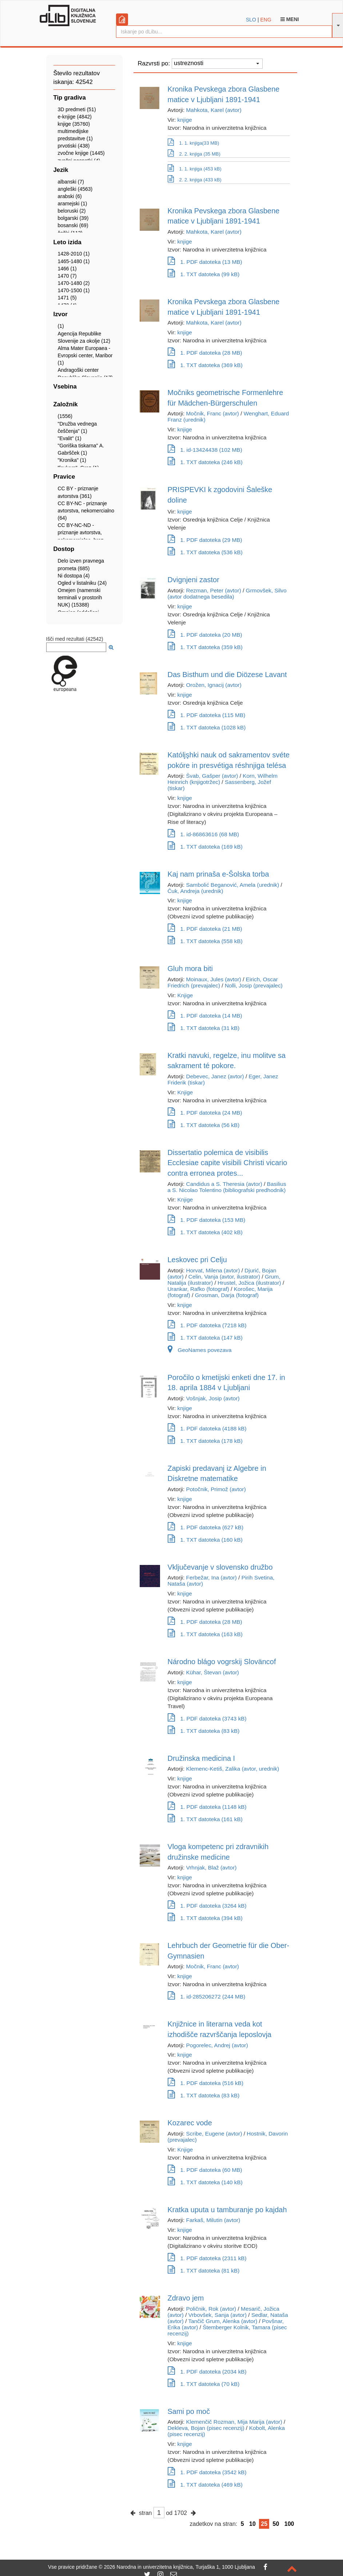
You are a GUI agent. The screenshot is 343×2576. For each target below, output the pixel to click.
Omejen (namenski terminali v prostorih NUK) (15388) (80, 597)
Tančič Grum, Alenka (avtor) (223, 2321)
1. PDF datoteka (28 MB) (205, 353)
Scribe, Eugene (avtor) (214, 2133)
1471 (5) (67, 298)
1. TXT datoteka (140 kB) (205, 2182)
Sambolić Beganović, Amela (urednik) (232, 885)
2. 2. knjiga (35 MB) (194, 153)
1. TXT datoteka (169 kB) (205, 847)
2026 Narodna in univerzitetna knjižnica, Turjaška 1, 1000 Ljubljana (179, 2567)
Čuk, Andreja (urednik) (195, 891)
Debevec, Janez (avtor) (215, 1076)
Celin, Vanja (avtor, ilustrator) (224, 1276)
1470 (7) (67, 276)
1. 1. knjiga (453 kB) (195, 169)
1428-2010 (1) (74, 254)
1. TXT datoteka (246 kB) (205, 462)
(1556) (65, 416)
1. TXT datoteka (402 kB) (205, 1232)
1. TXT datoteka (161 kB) (205, 1819)
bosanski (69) (73, 225)
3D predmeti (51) (77, 109)
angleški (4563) (75, 189)
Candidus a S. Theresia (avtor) (224, 1184)
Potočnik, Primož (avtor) (216, 1489)
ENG (265, 20)
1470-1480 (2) (74, 283)
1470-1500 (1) (74, 290)
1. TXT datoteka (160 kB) (205, 1540)
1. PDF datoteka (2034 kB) (207, 2371)
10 (252, 2524)
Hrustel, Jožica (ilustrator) (249, 1283)
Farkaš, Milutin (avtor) (213, 2220)
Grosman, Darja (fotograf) (227, 1295)
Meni (289, 19)
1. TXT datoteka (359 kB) (205, 647)
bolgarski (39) (73, 218)
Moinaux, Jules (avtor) (213, 979)
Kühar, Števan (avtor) (212, 1672)
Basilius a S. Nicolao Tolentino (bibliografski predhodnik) (227, 1187)
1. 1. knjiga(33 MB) (193, 142)
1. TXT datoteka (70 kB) (204, 2384)
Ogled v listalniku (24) (82, 583)
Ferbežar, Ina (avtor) (211, 1577)
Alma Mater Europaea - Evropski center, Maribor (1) (85, 355)
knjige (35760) (74, 124)
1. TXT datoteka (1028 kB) (207, 727)
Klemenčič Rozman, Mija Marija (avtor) (234, 2422)
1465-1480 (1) (74, 261)
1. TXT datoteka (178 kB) (205, 1441)
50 (276, 2524)
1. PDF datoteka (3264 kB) (207, 1906)
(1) (61, 326)
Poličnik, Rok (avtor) (211, 2309)
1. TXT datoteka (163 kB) (205, 1634)
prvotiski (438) (74, 146)
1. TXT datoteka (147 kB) (205, 1338)
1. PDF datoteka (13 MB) (205, 262)
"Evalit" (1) (69, 438)
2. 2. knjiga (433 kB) (195, 179)
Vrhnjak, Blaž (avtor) (211, 1867)
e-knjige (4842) (75, 117)
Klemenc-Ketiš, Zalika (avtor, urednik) (232, 1769)
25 (264, 2524)
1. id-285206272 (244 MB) (207, 1996)
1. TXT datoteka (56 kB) (204, 1125)
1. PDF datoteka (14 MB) (205, 1016)
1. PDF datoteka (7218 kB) (207, 1325)
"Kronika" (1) (72, 460)
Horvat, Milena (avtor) (213, 1270)
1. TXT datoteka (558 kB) (205, 941)
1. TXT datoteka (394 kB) (205, 1918)
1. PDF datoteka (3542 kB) (207, 2472)
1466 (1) (67, 268)
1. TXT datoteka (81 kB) (204, 2270)
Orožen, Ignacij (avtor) (214, 685)
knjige (185, 120)
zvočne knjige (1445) (81, 153)
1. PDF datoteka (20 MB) (205, 635)
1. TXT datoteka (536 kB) (205, 552)
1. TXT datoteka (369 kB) (205, 365)
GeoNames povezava (200, 1350)
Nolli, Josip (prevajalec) (254, 985)
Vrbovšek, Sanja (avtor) (217, 2315)
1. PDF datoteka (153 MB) (207, 1220)
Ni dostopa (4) (74, 576)
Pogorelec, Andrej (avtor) (217, 2045)
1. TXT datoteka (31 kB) (204, 1028)
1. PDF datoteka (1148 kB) (207, 1807)
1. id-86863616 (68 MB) (203, 834)
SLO (251, 20)
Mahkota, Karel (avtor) (214, 110)
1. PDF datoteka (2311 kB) (207, 2258)
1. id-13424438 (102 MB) (205, 450)
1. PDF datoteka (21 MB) (205, 929)
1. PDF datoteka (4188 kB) (207, 1428)
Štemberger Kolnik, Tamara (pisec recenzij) (227, 2330)
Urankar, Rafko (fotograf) (198, 1289)
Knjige (185, 995)
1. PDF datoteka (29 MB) (205, 540)
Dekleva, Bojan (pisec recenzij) (206, 2428)
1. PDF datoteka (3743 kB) (207, 1718)
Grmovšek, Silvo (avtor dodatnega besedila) (227, 593)
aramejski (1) (72, 203)
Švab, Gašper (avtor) (212, 776)
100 (289, 2524)
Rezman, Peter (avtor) (213, 590)
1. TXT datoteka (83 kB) (204, 1731)
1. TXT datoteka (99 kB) (204, 274)
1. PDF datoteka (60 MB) (205, 2170)
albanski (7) (71, 182)
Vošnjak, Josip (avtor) (213, 1398)
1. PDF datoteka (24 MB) (205, 1113)
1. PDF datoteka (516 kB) (206, 2083)
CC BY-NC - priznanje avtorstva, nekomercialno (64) (86, 510)
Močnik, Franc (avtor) (212, 413)
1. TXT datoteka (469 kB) (205, 2485)
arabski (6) (70, 196)
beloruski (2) (72, 211)
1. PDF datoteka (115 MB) (207, 715)
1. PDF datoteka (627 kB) (206, 1527)
